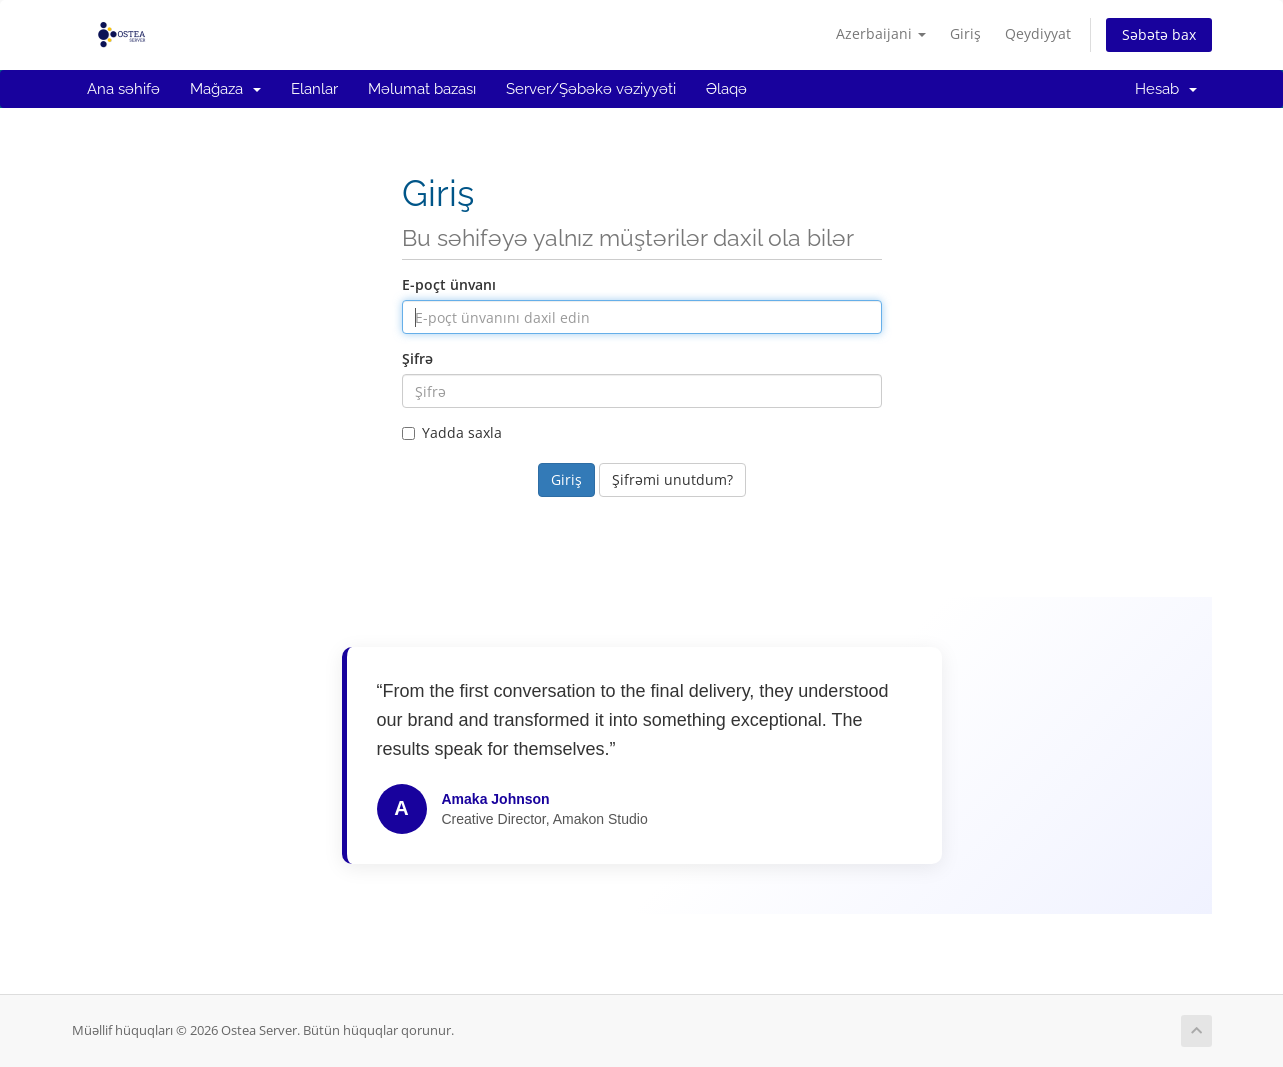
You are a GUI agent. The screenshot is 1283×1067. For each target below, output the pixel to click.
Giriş (965, 33)
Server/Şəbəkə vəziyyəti (591, 89)
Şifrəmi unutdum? (672, 479)
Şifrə (417, 358)
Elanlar (314, 89)
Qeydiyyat (1038, 33)
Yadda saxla (452, 432)
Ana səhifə (123, 89)
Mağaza (225, 89)
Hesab (1166, 89)
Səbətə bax (1159, 34)
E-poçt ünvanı (449, 284)
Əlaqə (726, 89)
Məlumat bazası (422, 89)
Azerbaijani (881, 33)
